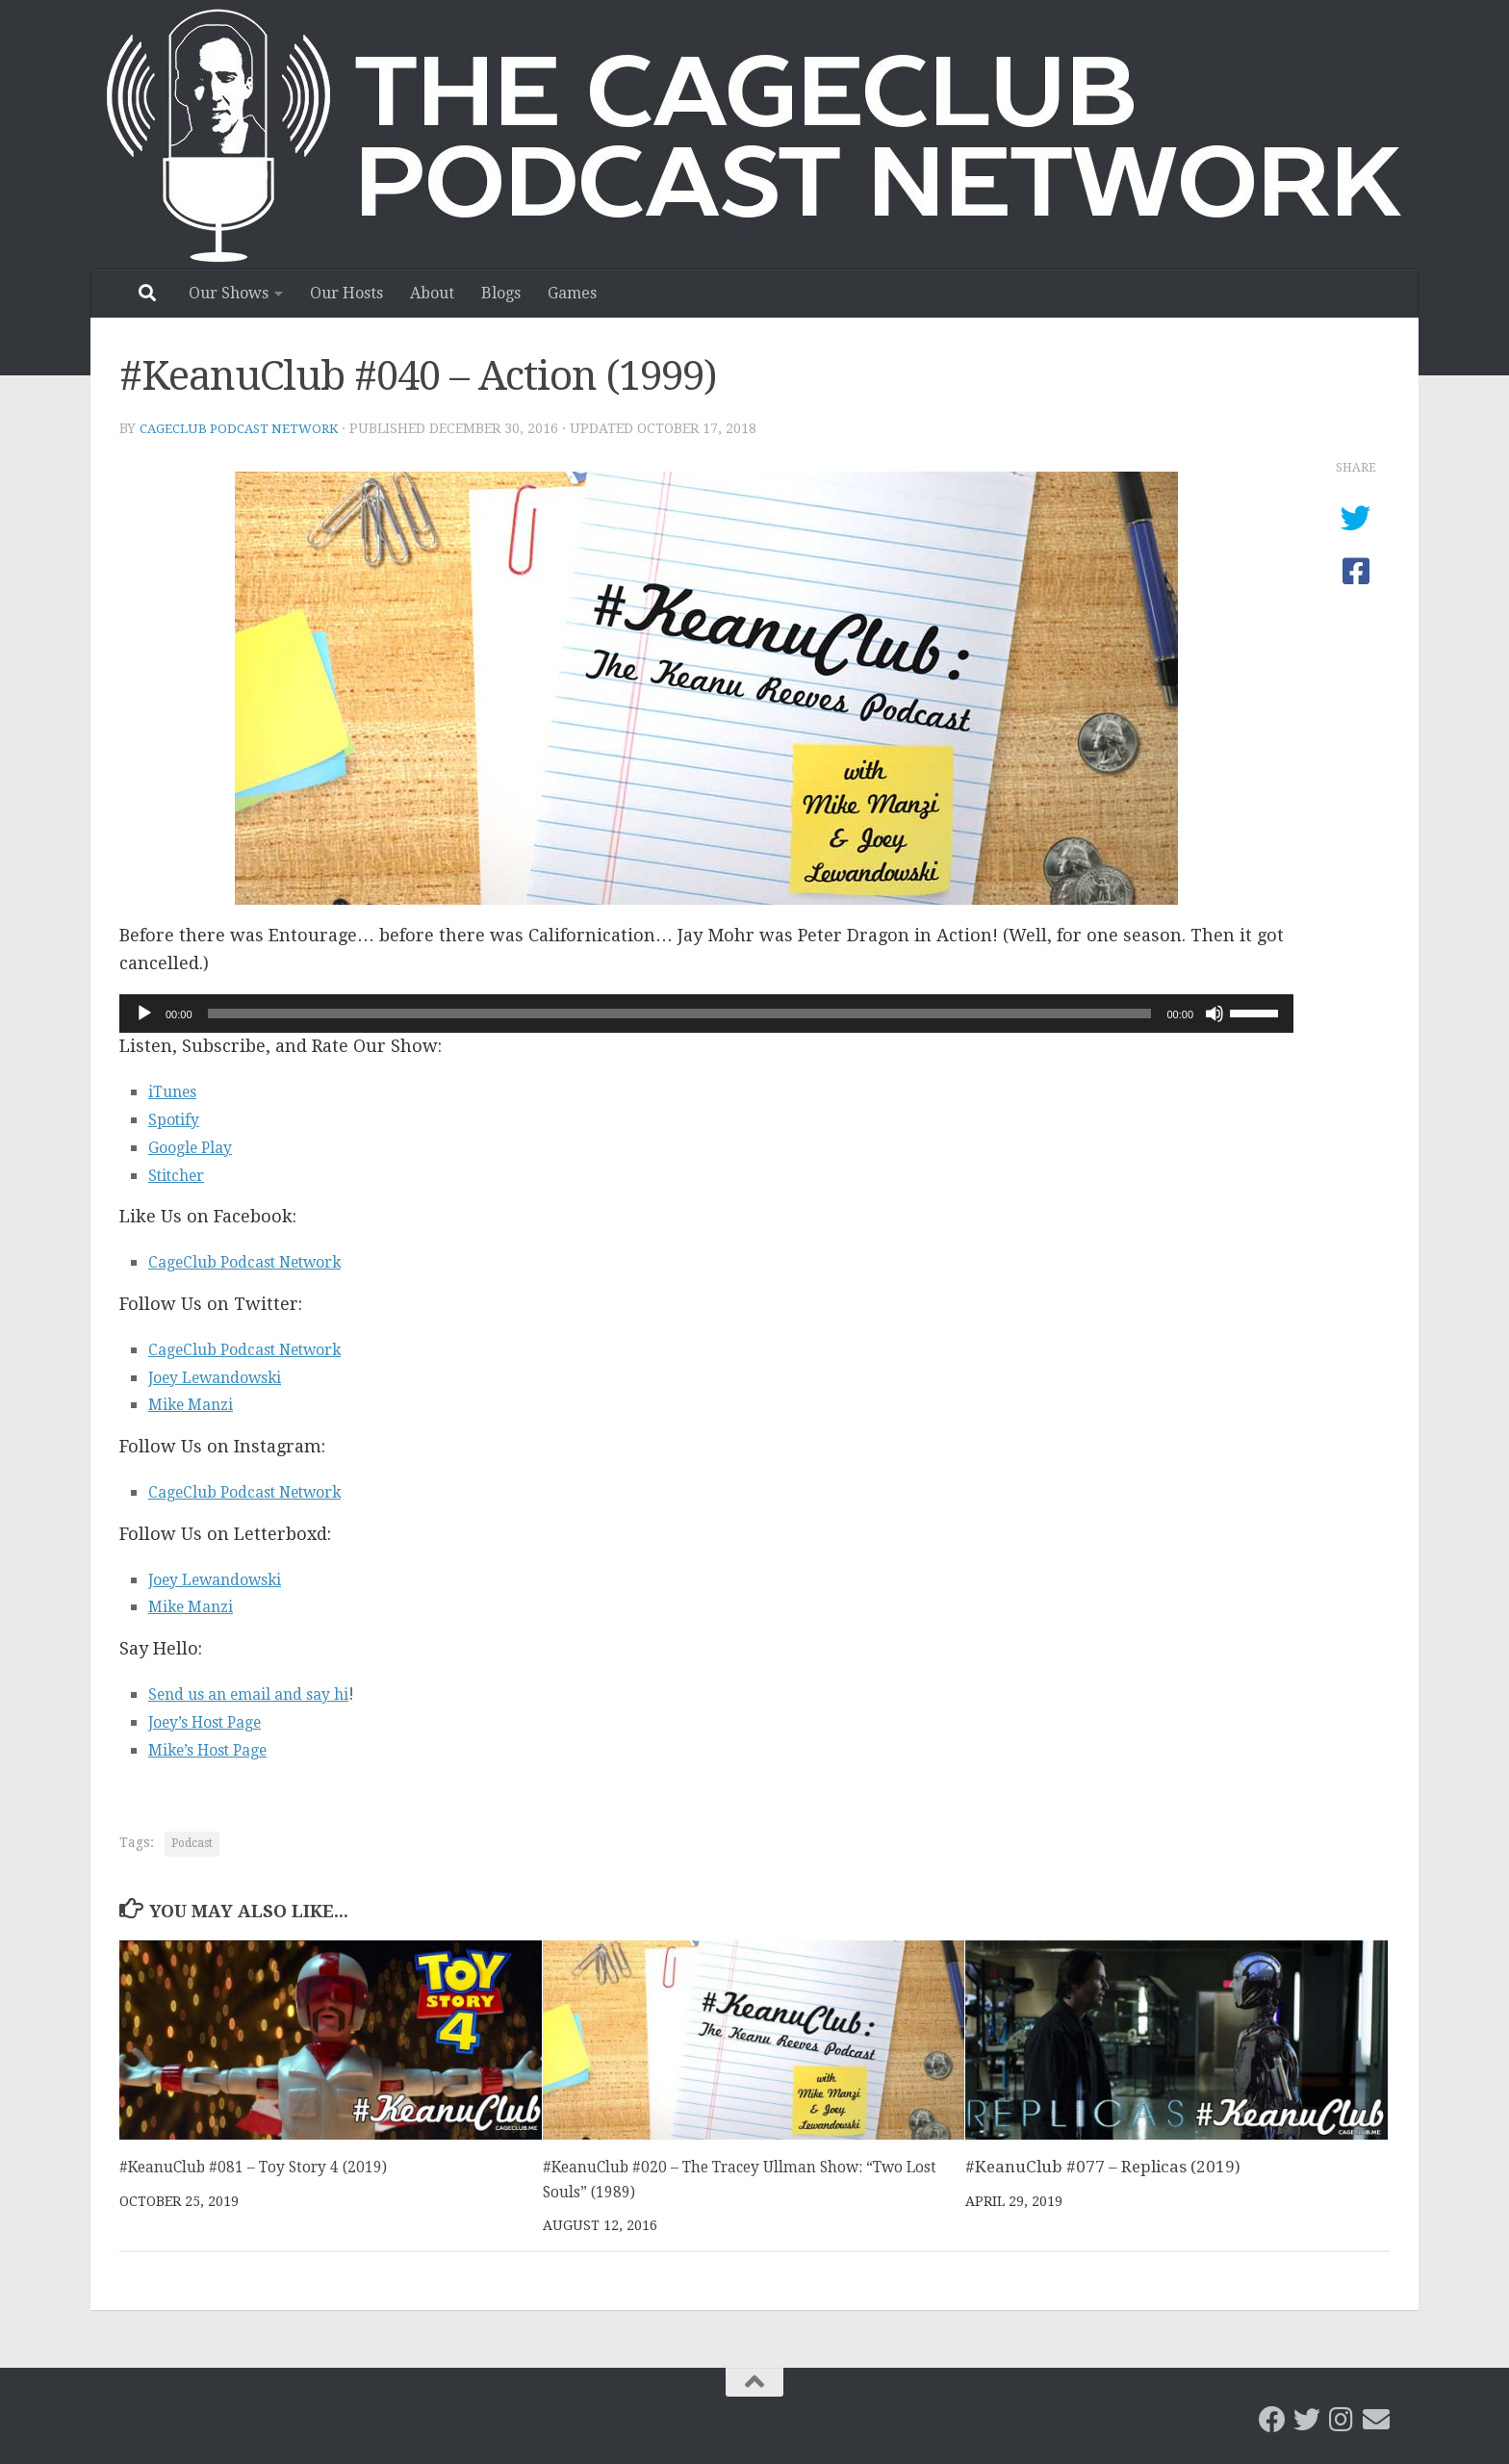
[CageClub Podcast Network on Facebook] (1272, 2418)
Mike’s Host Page (219, 1748)
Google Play (197, 1146)
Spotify (177, 1118)
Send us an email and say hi (266, 1692)
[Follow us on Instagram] (1341, 2418)
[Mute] (1214, 1012)
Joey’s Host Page (216, 1720)
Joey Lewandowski (227, 1376)
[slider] (680, 1012)
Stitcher (182, 1174)
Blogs (501, 293)
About (432, 293)
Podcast (192, 1842)
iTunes (177, 1090)
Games (572, 293)
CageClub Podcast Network (245, 428)
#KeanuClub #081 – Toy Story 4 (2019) (268, 2165)
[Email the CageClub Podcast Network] (1376, 2418)
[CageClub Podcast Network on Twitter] (1306, 2418)
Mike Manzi (197, 1403)
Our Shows (229, 293)
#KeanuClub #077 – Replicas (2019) (1102, 2165)
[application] (706, 1012)
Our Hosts (346, 293)
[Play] (144, 1012)
